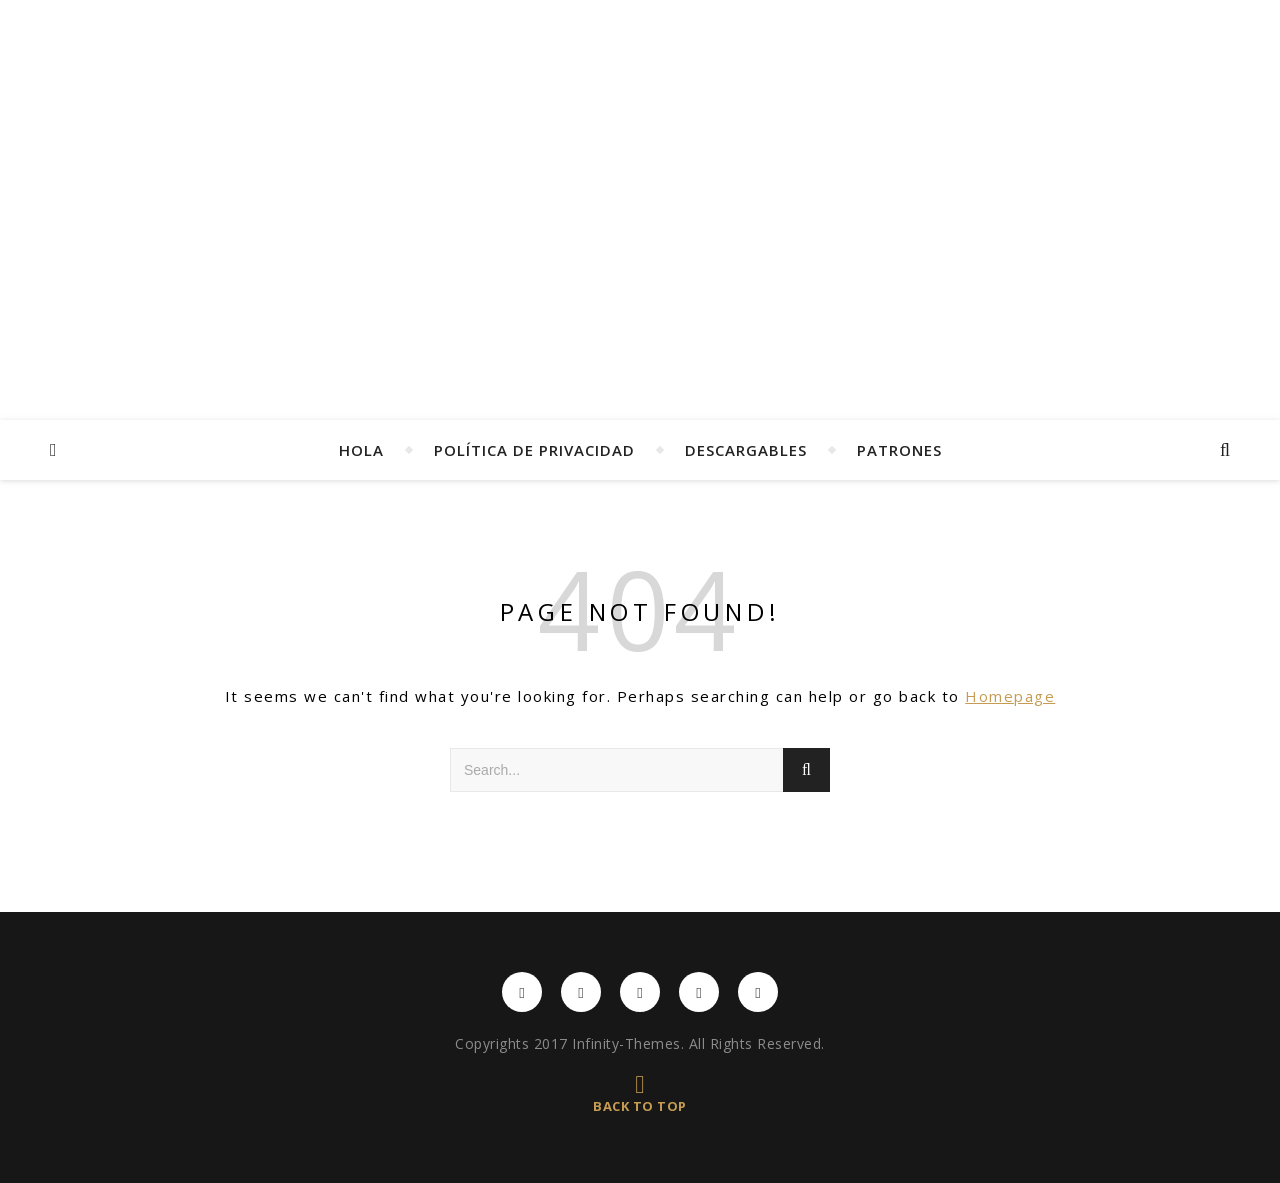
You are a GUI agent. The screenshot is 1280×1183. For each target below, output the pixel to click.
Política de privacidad (534, 450)
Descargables (746, 450)
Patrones (899, 450)
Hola (361, 450)
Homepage (1010, 696)
